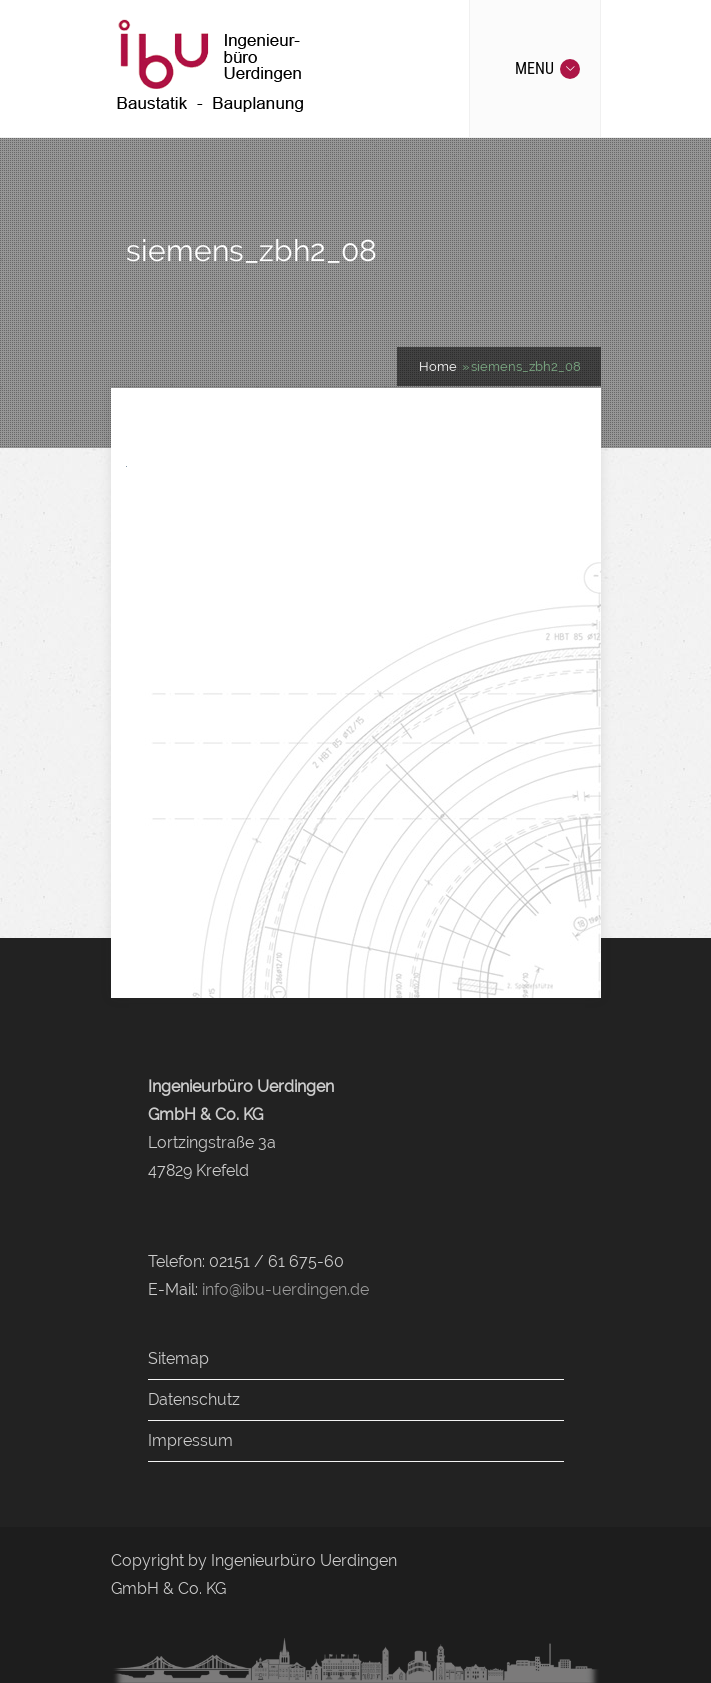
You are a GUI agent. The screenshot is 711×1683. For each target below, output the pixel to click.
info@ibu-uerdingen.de (285, 1289)
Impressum (190, 1440)
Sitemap (178, 1358)
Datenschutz (194, 1399)
